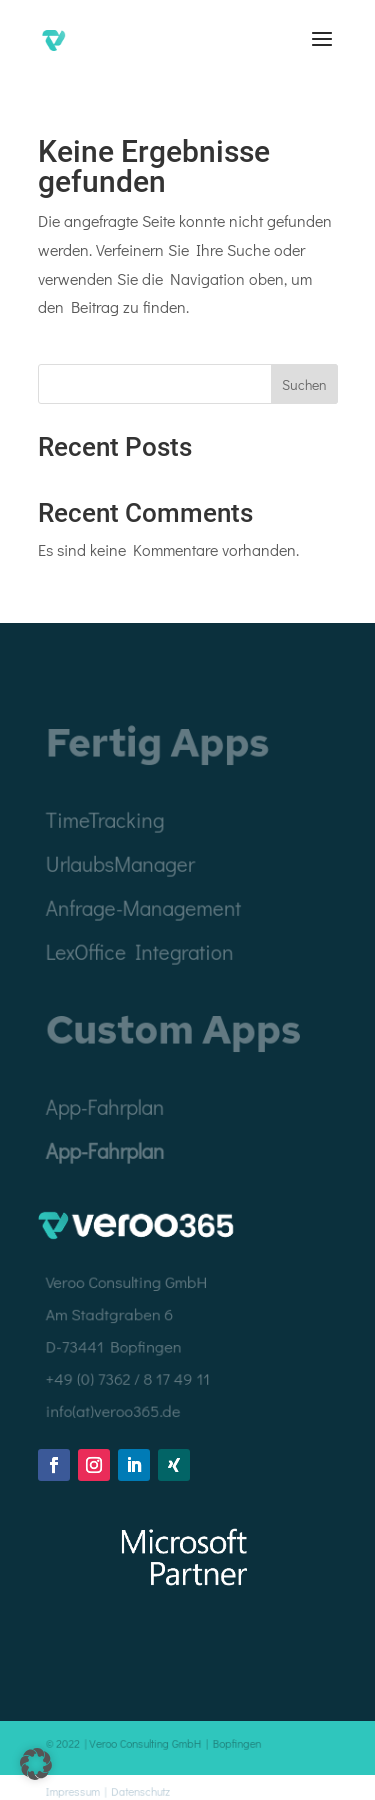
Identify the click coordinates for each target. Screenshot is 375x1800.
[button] (36, 1764)
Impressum (74, 1790)
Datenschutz (141, 1790)
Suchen (304, 384)
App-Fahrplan (106, 1150)
